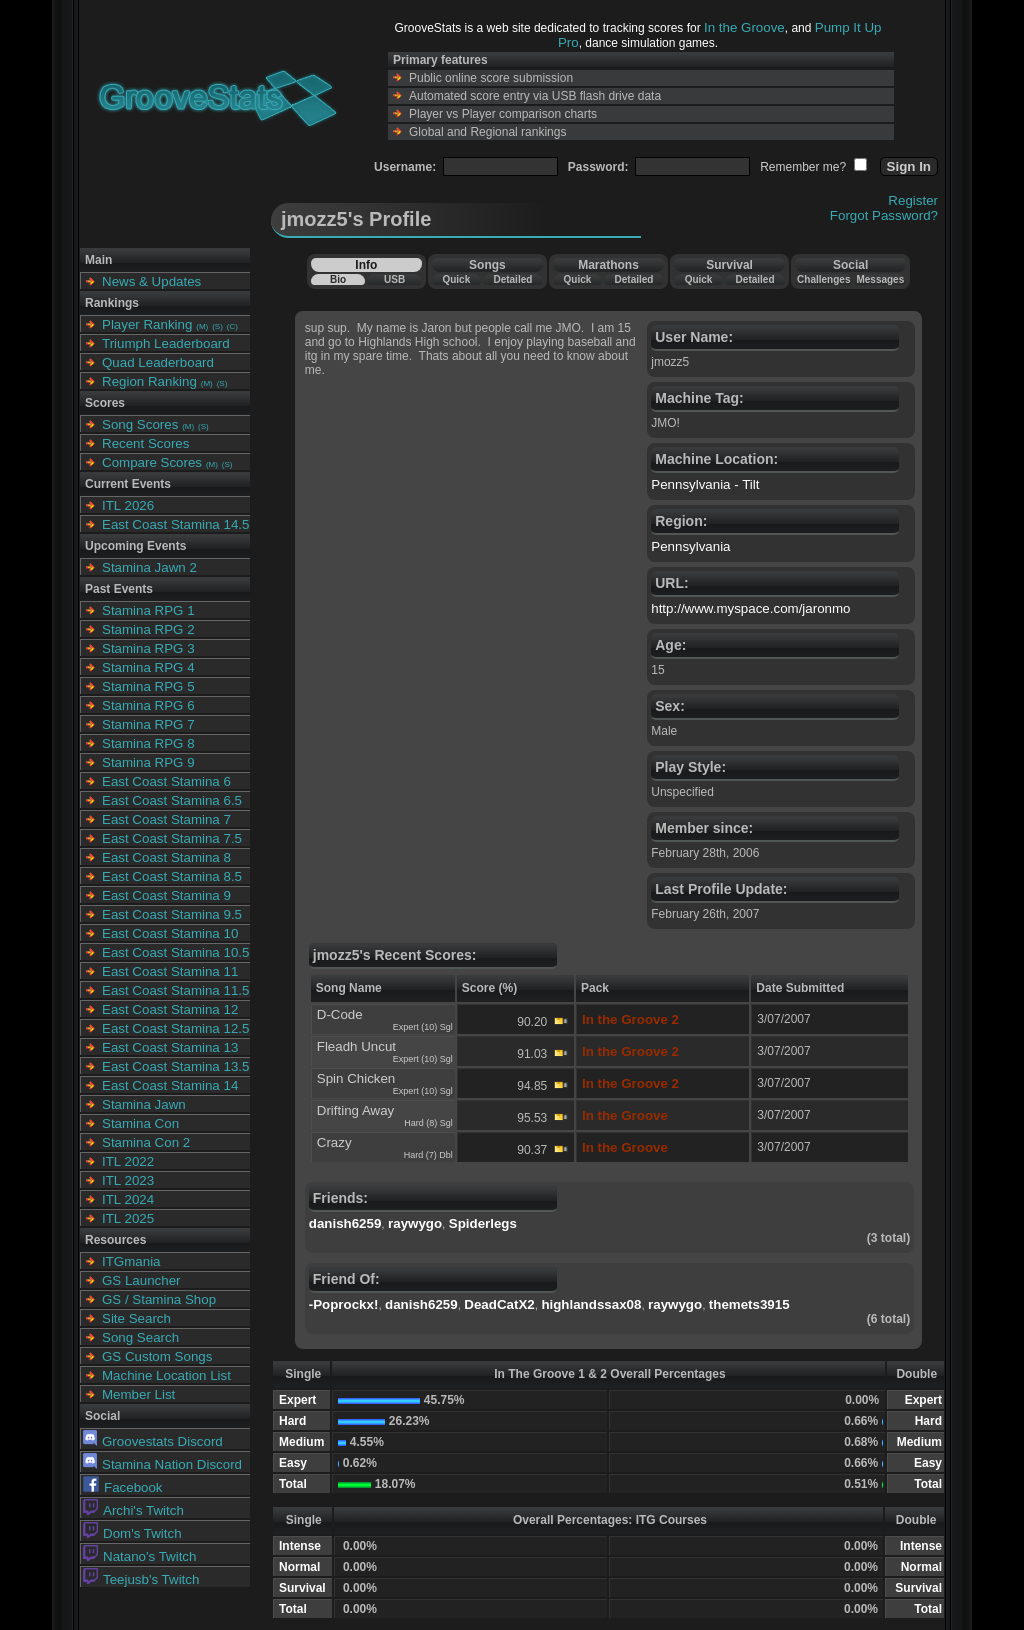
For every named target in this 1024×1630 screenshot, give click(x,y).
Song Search (140, 1337)
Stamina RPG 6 (148, 705)
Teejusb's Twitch (141, 1579)
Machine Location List (166, 1375)
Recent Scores (145, 443)
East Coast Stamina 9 (166, 895)
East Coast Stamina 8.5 (172, 876)
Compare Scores (152, 462)
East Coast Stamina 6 (166, 781)
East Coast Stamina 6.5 (172, 800)
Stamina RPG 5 (148, 686)
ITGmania (131, 1261)
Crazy (334, 1142)
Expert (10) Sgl (423, 1027)
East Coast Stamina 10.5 (175, 952)
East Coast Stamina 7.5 (172, 838)
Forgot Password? (884, 215)
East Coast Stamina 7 (166, 819)
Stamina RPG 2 (148, 629)
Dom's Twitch (132, 1533)
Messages (880, 279)
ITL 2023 (128, 1180)
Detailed (512, 279)
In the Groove (744, 27)
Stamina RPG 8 (148, 743)
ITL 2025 (128, 1218)
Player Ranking (147, 324)
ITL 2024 (128, 1199)
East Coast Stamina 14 (170, 1085)
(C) (232, 326)
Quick (456, 279)
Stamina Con (140, 1123)
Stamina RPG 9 (148, 762)
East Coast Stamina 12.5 (175, 1028)
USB (394, 279)
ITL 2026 (128, 505)
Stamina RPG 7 (148, 724)
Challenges (823, 279)
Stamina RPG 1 (148, 610)
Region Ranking (149, 381)
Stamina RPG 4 (148, 667)
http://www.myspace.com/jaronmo (750, 608)
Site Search (136, 1318)
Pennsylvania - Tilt (705, 484)
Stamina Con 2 (146, 1142)
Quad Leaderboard (158, 362)
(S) (217, 326)
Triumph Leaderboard (166, 343)
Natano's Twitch (139, 1556)
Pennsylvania (690, 546)
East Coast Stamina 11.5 (175, 990)
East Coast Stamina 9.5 (172, 914)
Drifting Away (356, 1110)
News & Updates (151, 281)
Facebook (123, 1487)
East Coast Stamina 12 (170, 1009)
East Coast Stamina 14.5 (175, 524)
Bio (338, 279)
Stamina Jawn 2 (149, 567)
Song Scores (140, 424)
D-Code (340, 1014)
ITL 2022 (128, 1161)
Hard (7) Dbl (428, 1155)
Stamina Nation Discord (162, 1464)
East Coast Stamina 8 (166, 857)
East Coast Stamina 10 (170, 933)
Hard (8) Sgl (428, 1123)
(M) (202, 326)
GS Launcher (141, 1280)
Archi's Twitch (133, 1510)
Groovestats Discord (153, 1441)
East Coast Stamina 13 (170, 1047)
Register (913, 200)
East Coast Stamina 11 (170, 971)
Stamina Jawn (144, 1104)
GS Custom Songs (157, 1356)
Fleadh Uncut (356, 1046)
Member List (138, 1394)
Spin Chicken (356, 1078)
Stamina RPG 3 (148, 648)
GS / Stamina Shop (159, 1299)
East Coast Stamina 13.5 (175, 1066)
